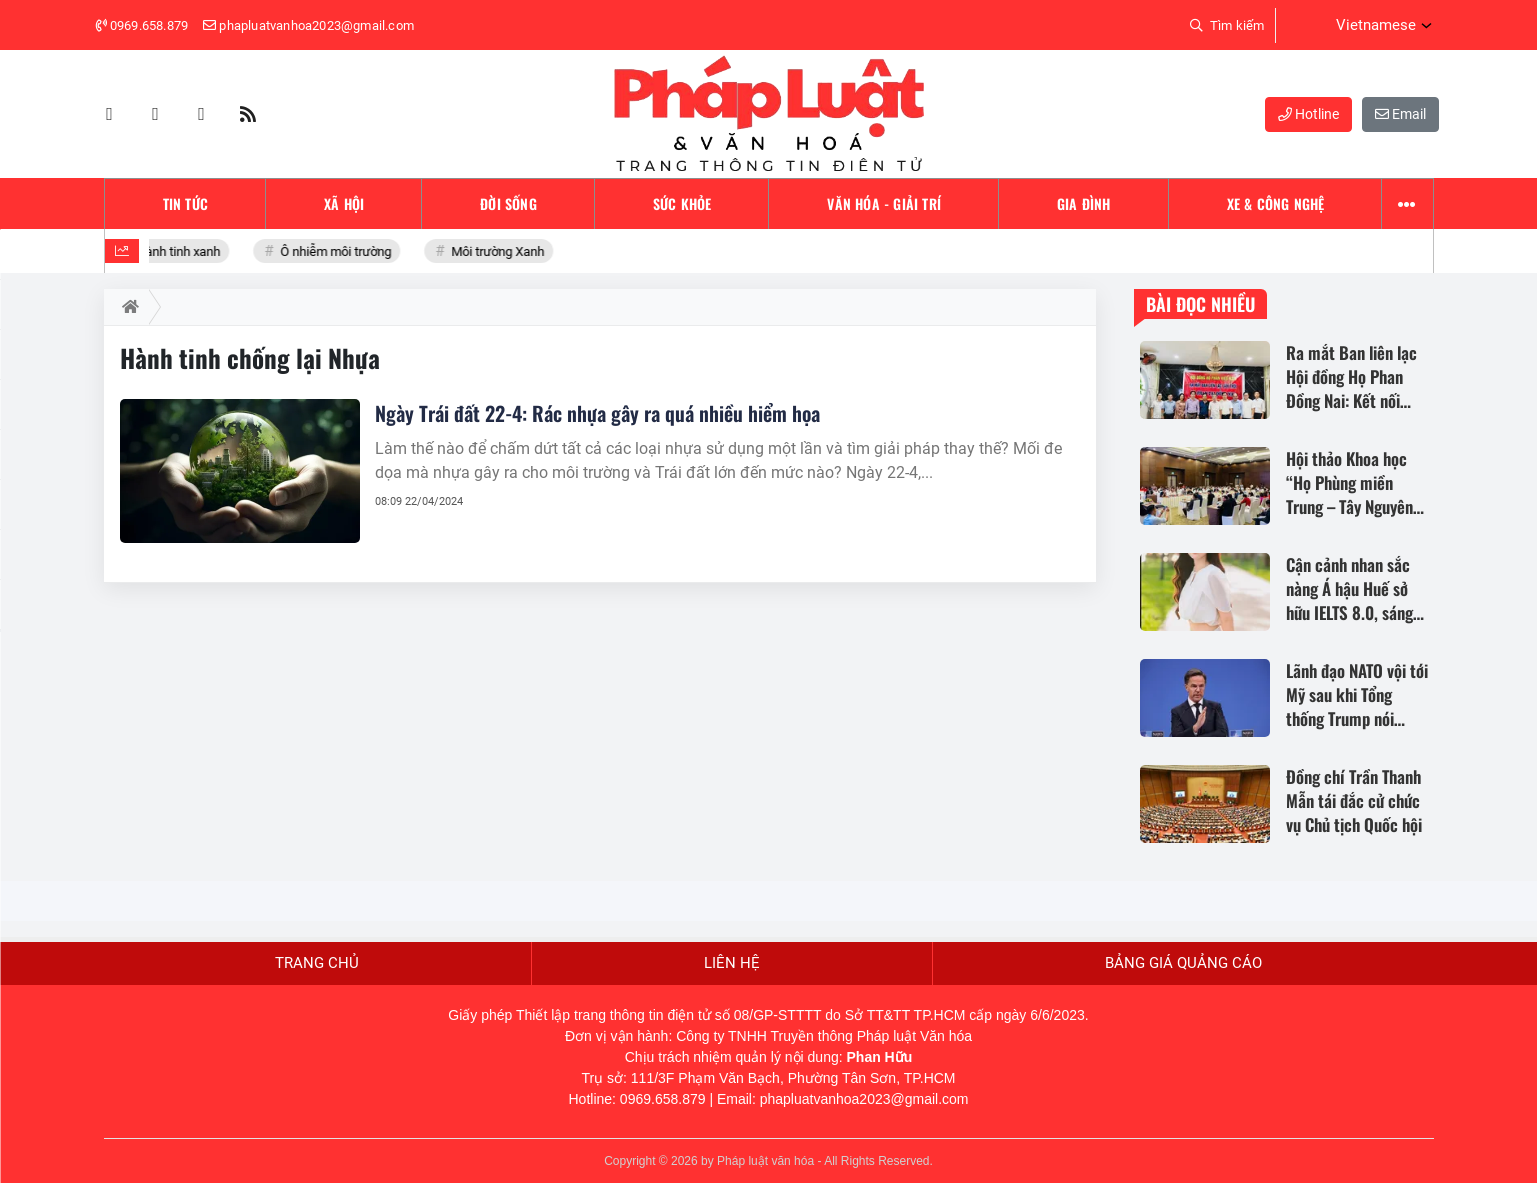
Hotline (1308, 114)
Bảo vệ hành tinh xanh (161, 251)
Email (1400, 114)
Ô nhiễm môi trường (338, 251)
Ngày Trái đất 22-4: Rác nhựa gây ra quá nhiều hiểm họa (597, 413)
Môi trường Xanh (500, 251)
